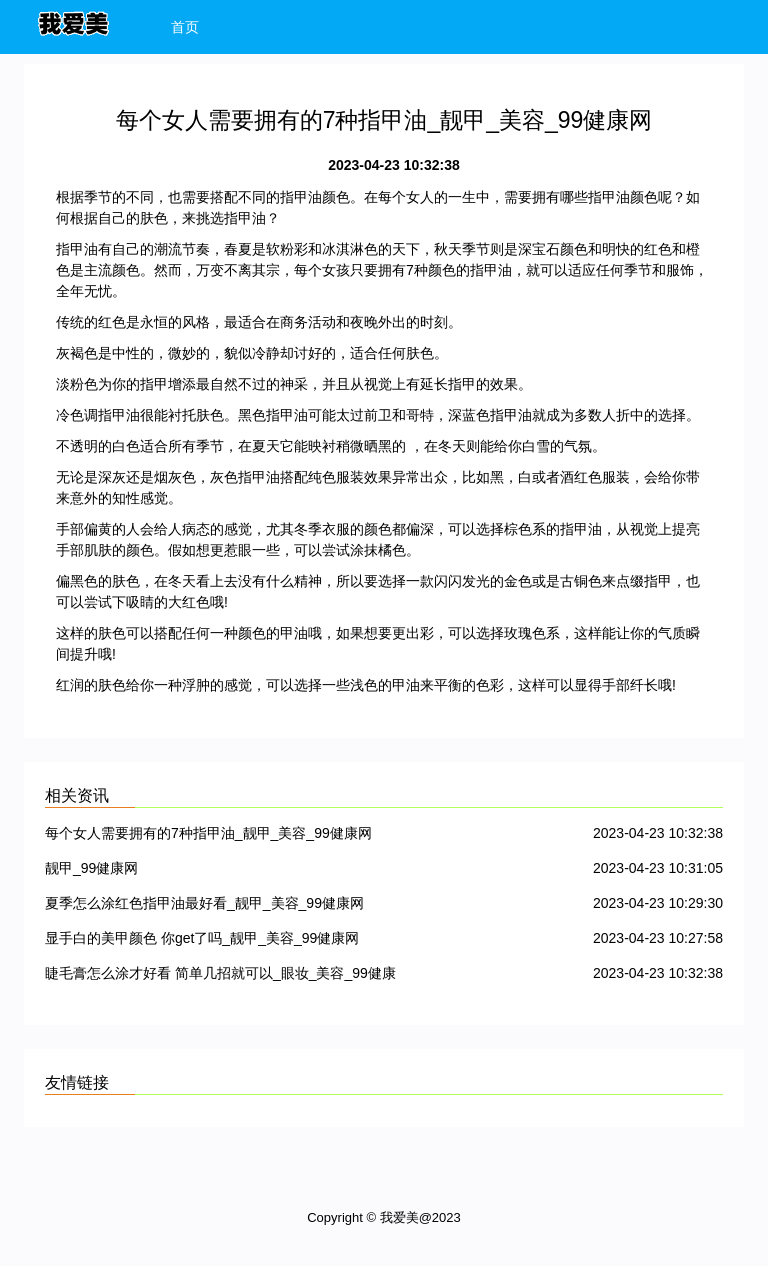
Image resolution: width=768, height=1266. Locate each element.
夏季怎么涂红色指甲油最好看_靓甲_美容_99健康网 (204, 903)
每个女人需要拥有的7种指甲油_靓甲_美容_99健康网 (208, 833)
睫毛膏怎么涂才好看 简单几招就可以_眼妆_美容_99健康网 (220, 976)
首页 (185, 27)
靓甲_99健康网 (91, 868)
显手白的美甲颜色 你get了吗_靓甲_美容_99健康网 (202, 938)
